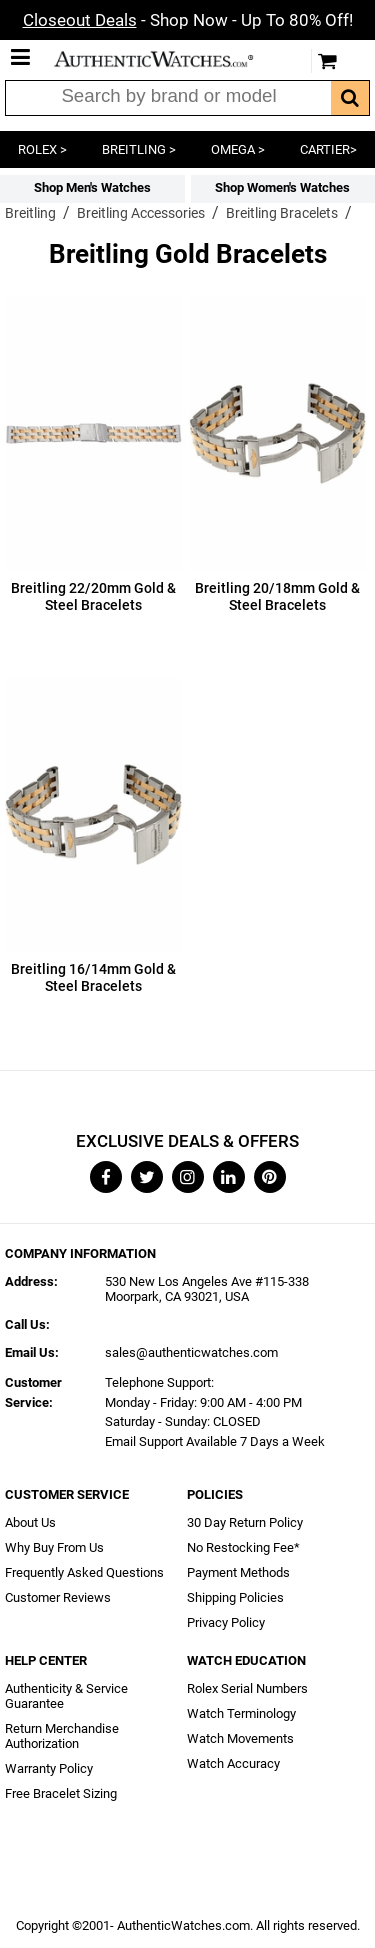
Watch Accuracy (233, 1763)
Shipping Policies (235, 1597)
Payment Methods (238, 1572)
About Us (30, 1522)
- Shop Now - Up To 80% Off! (188, 20)
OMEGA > (238, 149)
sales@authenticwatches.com (191, 1352)
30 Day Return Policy (245, 1522)
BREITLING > (139, 149)
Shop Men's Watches (92, 187)
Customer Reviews (58, 1597)
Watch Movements (240, 1738)
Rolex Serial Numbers (247, 1688)
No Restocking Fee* (243, 1547)
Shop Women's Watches (282, 187)
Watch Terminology (241, 1713)
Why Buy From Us (54, 1547)
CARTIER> (328, 149)
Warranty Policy (49, 1768)
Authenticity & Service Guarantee (66, 1696)
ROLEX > (42, 149)
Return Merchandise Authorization (62, 1736)
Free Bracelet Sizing (61, 1793)
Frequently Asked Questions (84, 1572)
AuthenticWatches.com (168, 59)
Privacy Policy (226, 1622)
